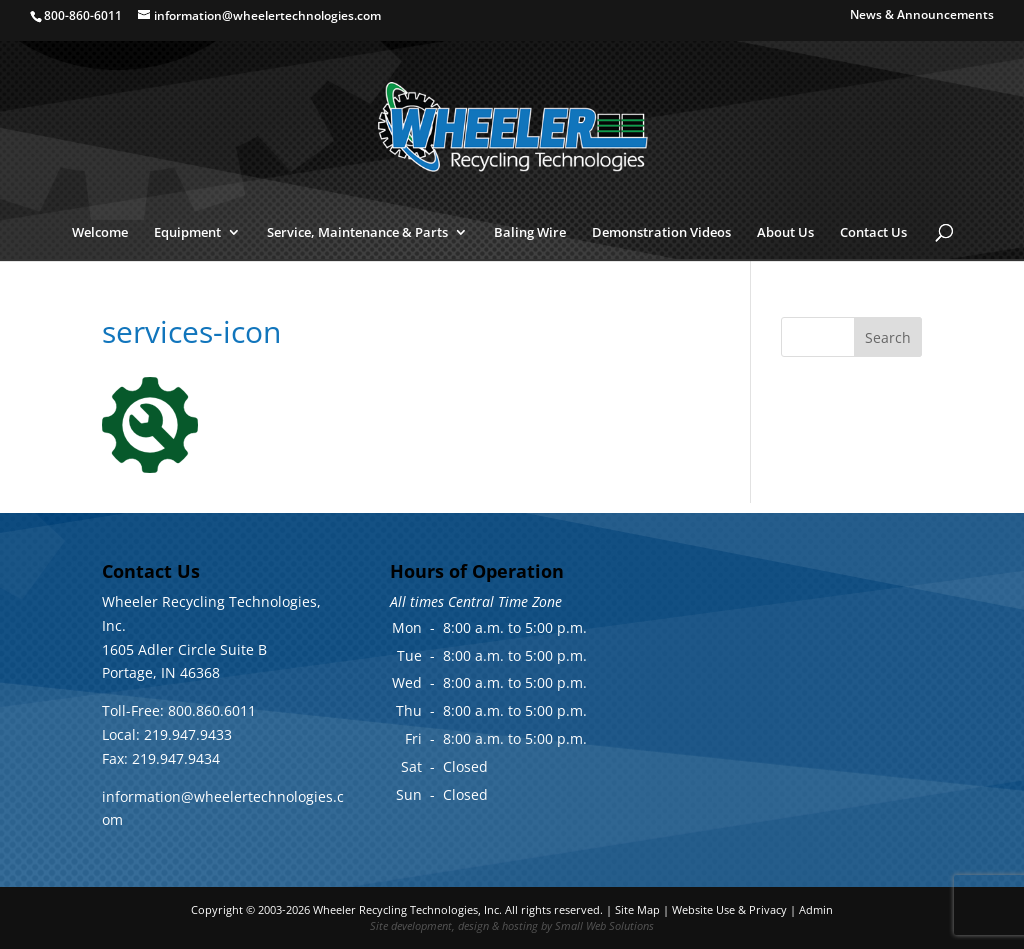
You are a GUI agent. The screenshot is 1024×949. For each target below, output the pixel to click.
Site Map (637, 909)
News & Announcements (922, 16)
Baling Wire (530, 233)
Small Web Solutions (604, 925)
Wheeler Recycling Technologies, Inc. (407, 909)
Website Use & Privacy (729, 909)
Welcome (100, 233)
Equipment (187, 233)
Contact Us (873, 233)
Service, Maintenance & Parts (357, 233)
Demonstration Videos (661, 233)
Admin (816, 909)
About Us (785, 233)
